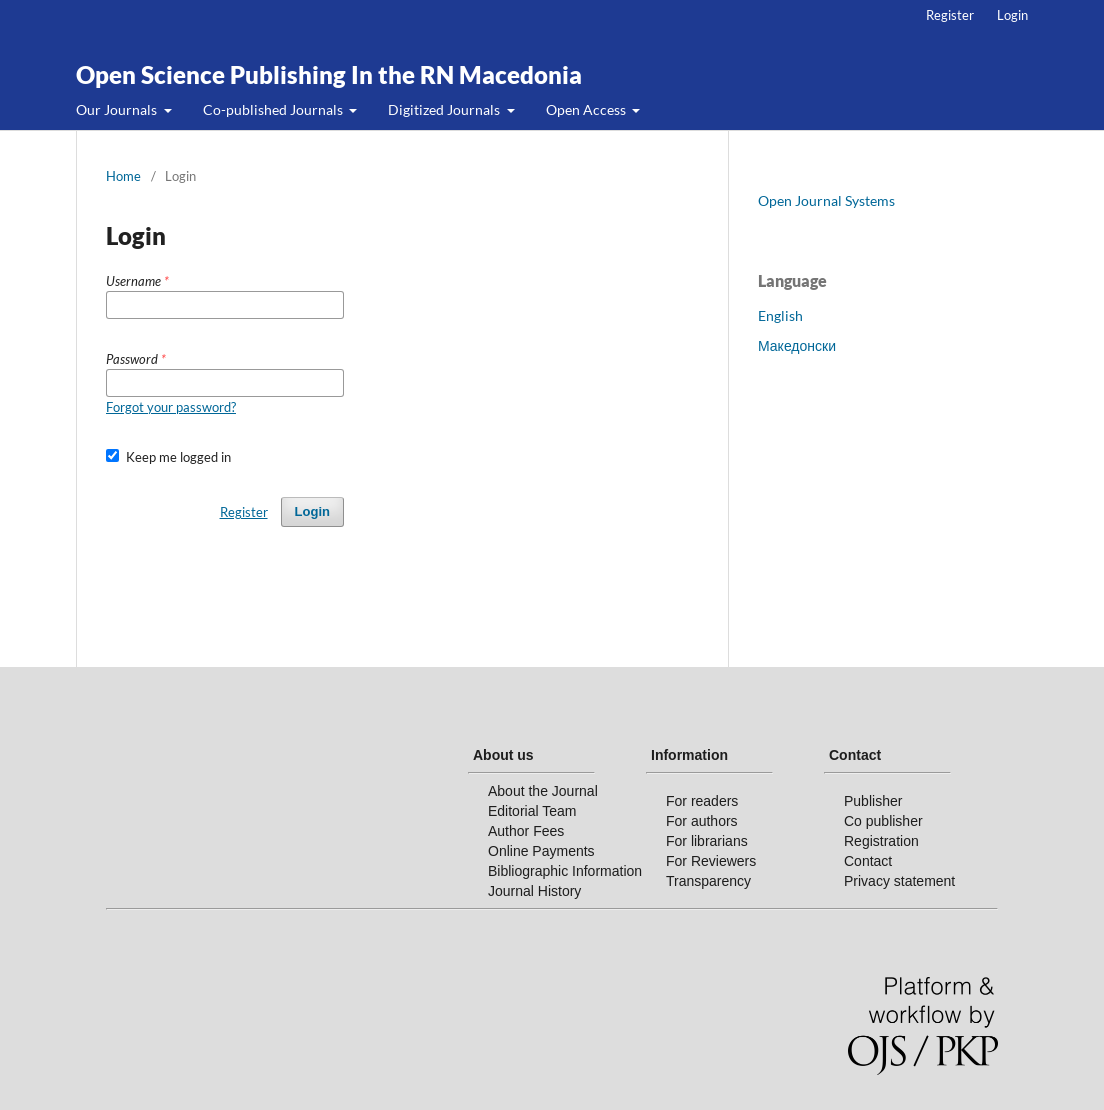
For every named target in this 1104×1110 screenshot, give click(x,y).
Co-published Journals (274, 109)
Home (123, 176)
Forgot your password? (171, 407)
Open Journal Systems (826, 200)
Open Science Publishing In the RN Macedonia (329, 74)
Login (1012, 15)
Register (950, 15)
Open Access (587, 109)
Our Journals (118, 109)
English (780, 315)
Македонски (797, 345)
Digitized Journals (445, 109)
